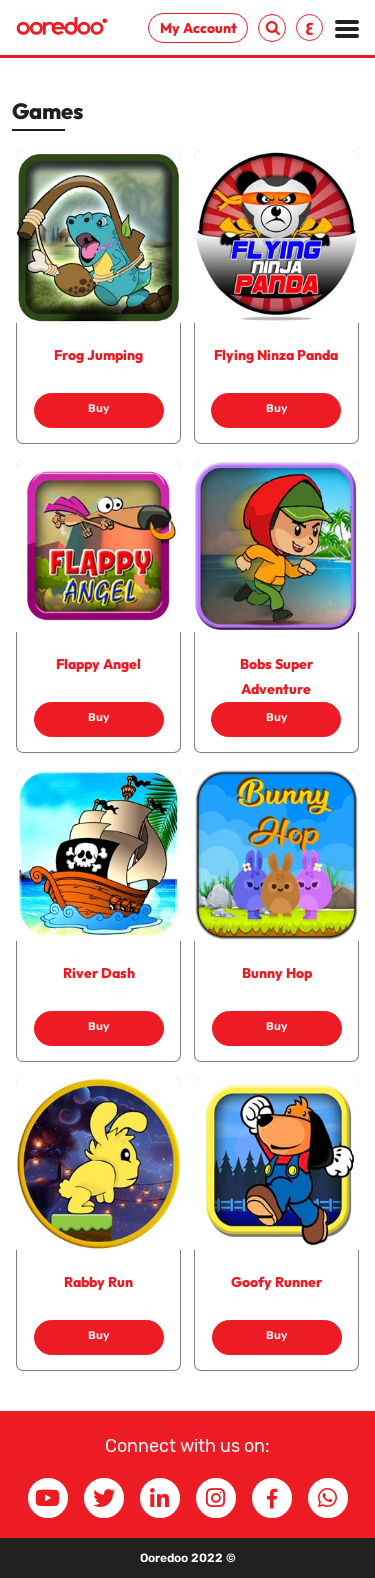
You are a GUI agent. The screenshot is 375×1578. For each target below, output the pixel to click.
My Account (198, 28)
